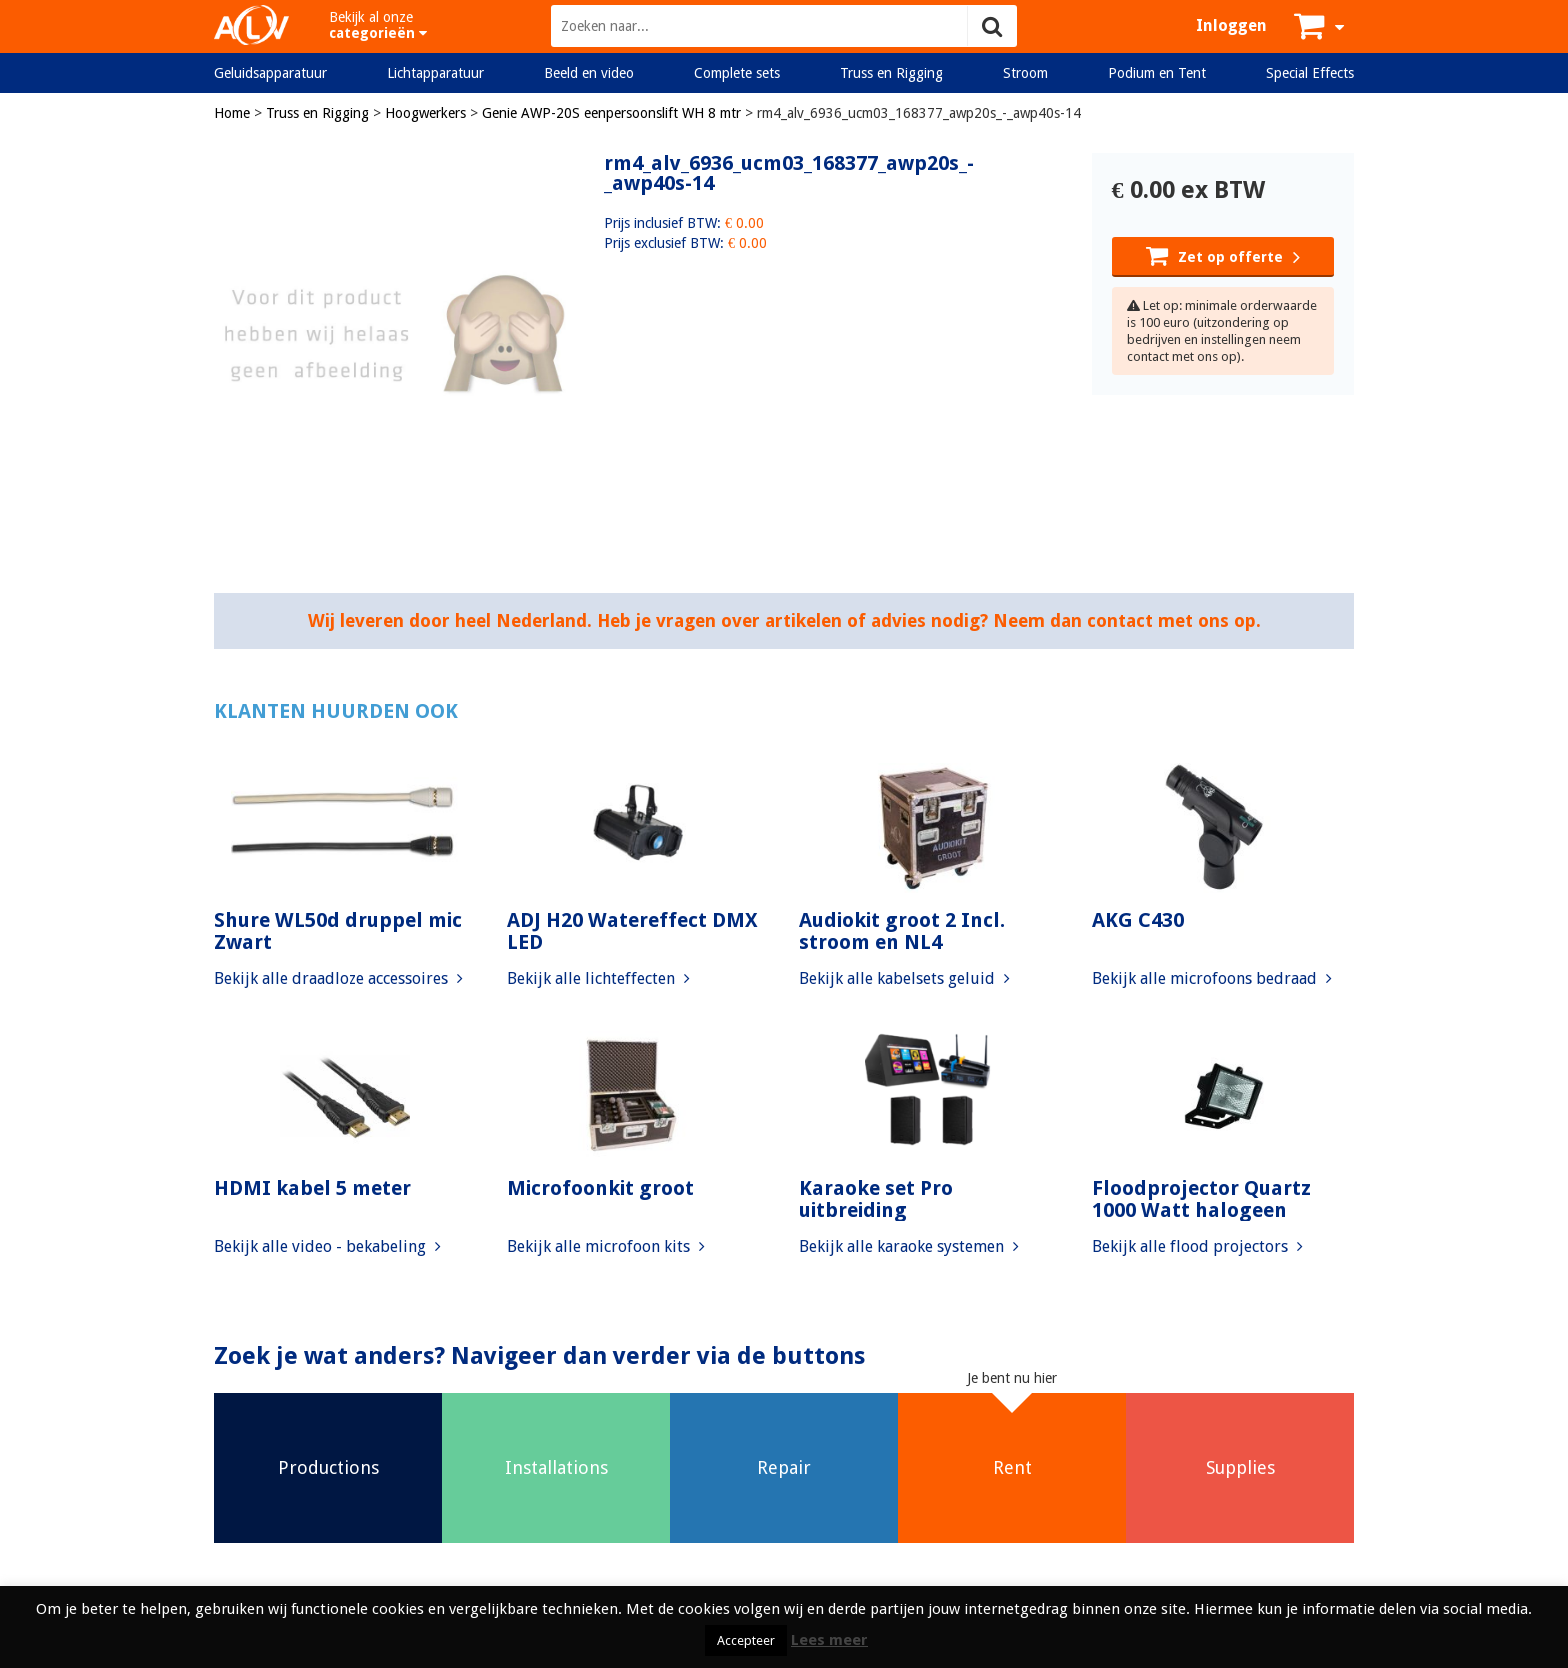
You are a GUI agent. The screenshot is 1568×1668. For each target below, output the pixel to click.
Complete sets (737, 73)
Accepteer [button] (746, 1640)
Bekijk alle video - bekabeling (327, 1246)
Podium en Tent (1157, 73)
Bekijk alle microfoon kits (606, 1246)
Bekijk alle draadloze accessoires (338, 978)
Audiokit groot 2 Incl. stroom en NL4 (902, 931)
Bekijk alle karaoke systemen (909, 1246)
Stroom (1025, 73)
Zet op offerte (1223, 255)
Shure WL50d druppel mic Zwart (338, 931)
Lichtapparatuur (435, 73)
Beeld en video (589, 73)
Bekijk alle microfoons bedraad (1212, 978)
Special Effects (1310, 73)
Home (232, 113)
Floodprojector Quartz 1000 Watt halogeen (1201, 1199)
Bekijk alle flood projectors (1197, 1246)
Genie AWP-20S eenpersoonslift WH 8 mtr (611, 113)
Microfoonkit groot (600, 1188)
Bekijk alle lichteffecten (598, 978)
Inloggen (1231, 25)
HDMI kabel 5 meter (312, 1188)
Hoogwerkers (425, 113)
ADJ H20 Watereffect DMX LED (632, 931)
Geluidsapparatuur (270, 73)
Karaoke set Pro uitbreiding (876, 1199)
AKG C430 (1138, 920)
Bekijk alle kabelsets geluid (904, 978)
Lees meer (829, 1640)
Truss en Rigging (891, 73)
